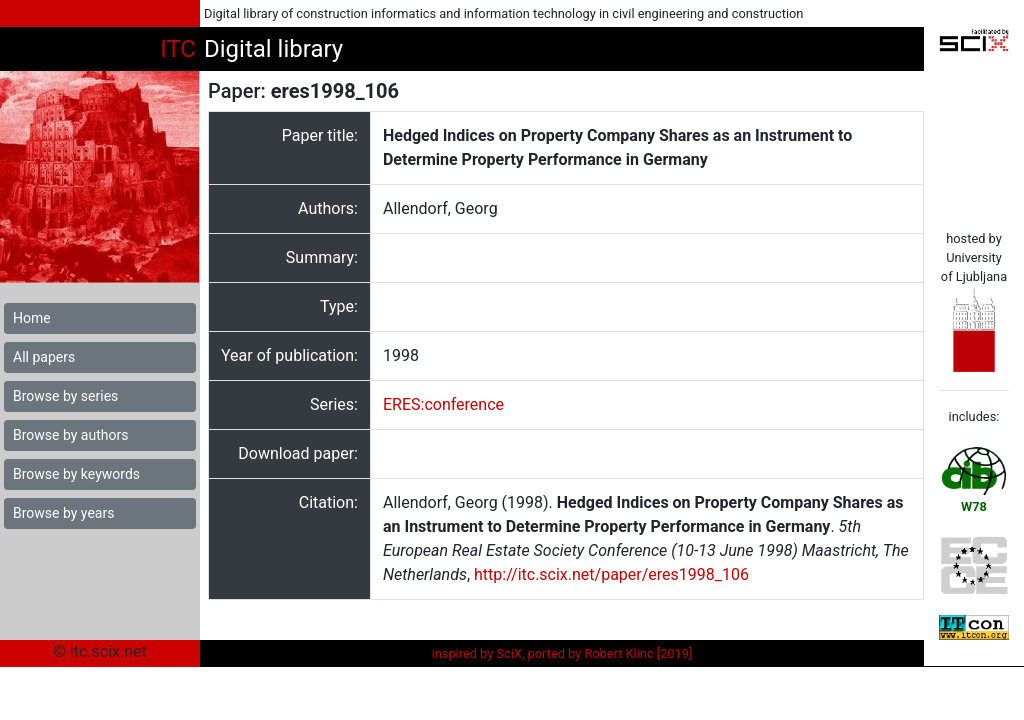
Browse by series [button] (65, 396)
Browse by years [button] (63, 513)
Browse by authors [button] (70, 435)
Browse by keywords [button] (76, 474)
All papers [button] (44, 357)
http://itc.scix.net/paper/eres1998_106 (611, 574)
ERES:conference (443, 404)
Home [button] (32, 318)
